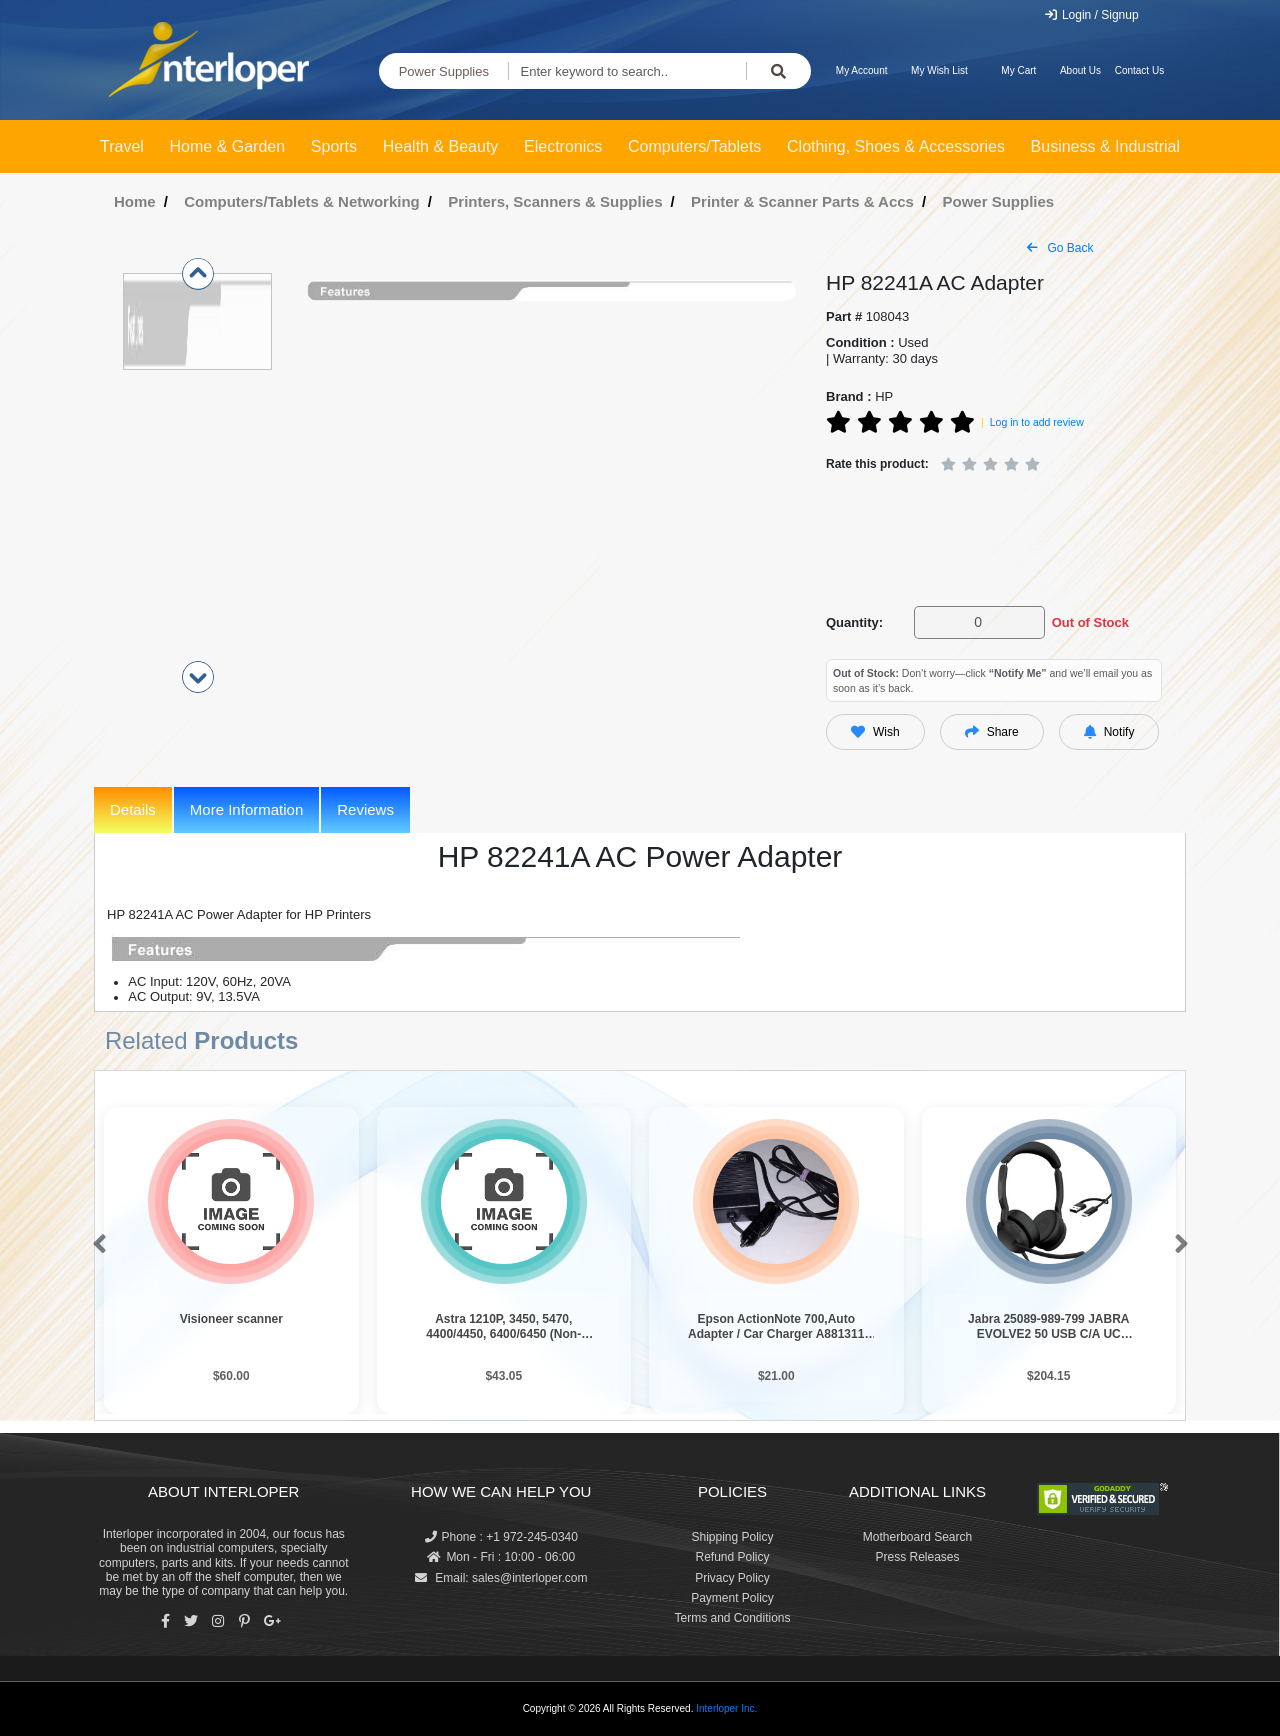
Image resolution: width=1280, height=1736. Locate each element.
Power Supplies (444, 71)
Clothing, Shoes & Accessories (896, 146)
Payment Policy (732, 1598)
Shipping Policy (732, 1537)
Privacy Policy (732, 1578)
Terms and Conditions (732, 1618)
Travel (122, 146)
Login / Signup (1091, 15)
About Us (1080, 70)
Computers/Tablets (694, 146)
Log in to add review (1037, 422)
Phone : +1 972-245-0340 (501, 1537)
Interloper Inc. (726, 1708)
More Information (246, 809)
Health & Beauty (441, 146)
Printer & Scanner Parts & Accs (802, 201)
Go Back (1060, 248)
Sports (334, 146)
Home (135, 201)
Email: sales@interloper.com (501, 1578)
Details (133, 809)
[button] (95, 1245)
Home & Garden (228, 146)
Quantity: (854, 622)
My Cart (1018, 70)
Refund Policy (732, 1557)
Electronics (563, 146)
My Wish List (939, 70)
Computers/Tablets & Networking (302, 201)
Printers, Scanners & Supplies (555, 201)
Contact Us (1139, 70)
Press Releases (917, 1557)
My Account (862, 70)
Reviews (365, 809)
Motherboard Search (917, 1537)
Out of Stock (1090, 622)
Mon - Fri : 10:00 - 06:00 (501, 1557)
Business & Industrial (1105, 146)
